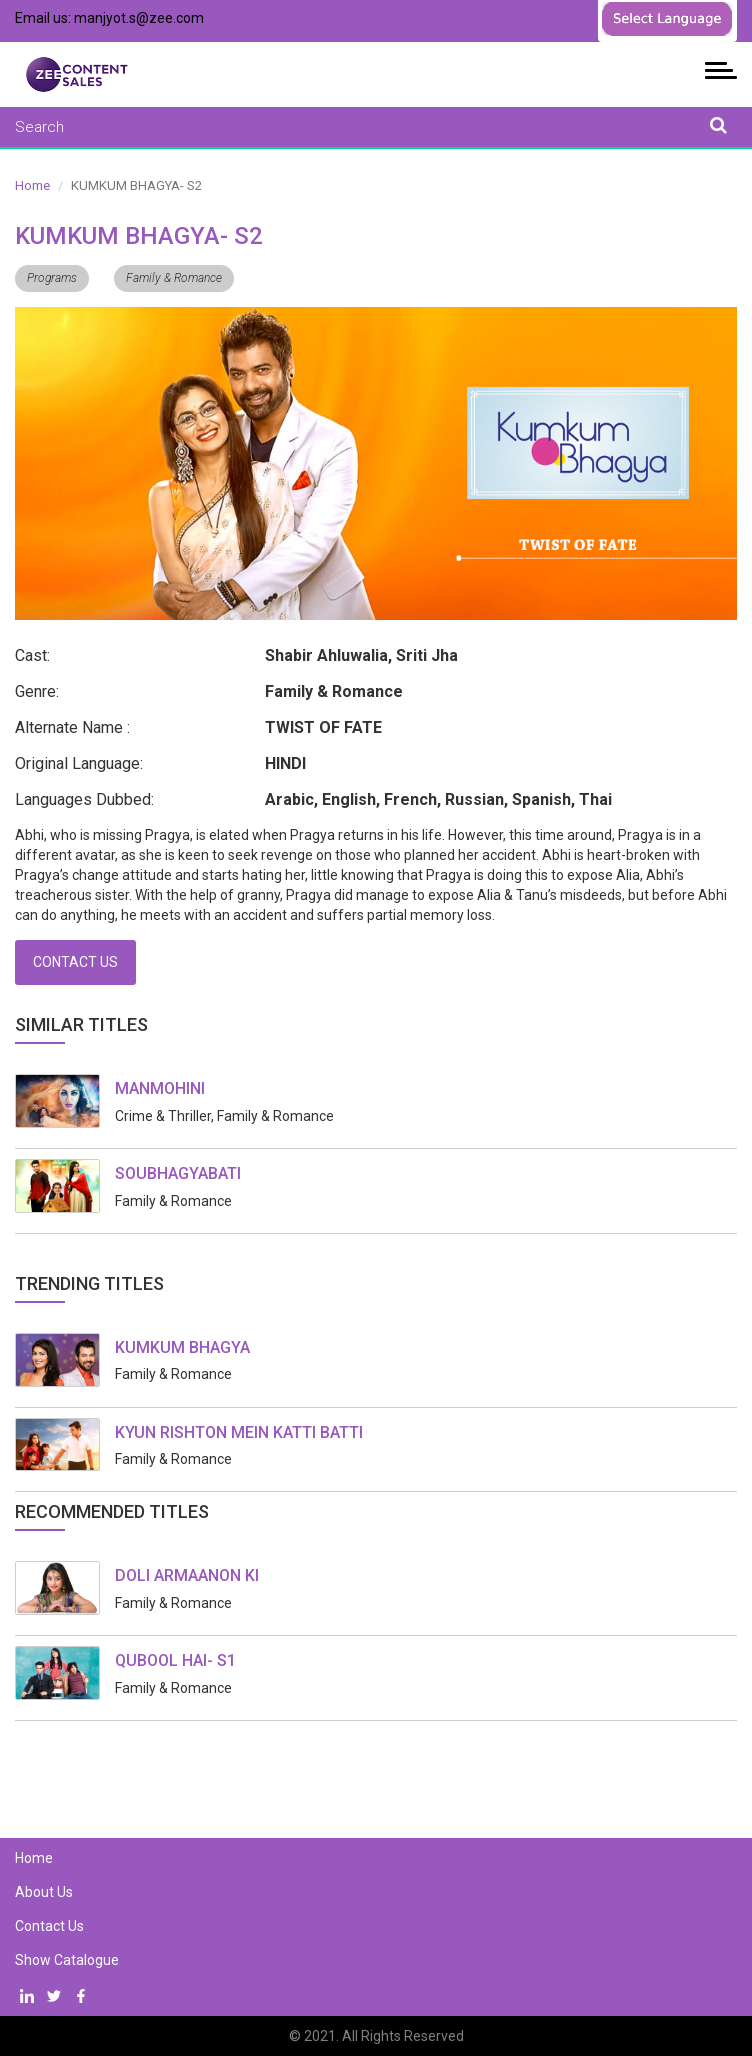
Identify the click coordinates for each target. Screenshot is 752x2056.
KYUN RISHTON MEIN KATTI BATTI (239, 1432)
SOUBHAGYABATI (178, 1173)
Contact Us (75, 962)
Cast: (32, 655)
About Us (44, 1892)
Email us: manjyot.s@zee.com (109, 18)
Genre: (37, 691)
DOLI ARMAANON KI (187, 1575)
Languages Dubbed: (84, 799)
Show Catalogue (67, 1960)
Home (32, 185)
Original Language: (79, 763)
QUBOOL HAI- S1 (175, 1660)
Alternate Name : (72, 727)
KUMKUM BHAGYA (182, 1347)
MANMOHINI (160, 1088)
